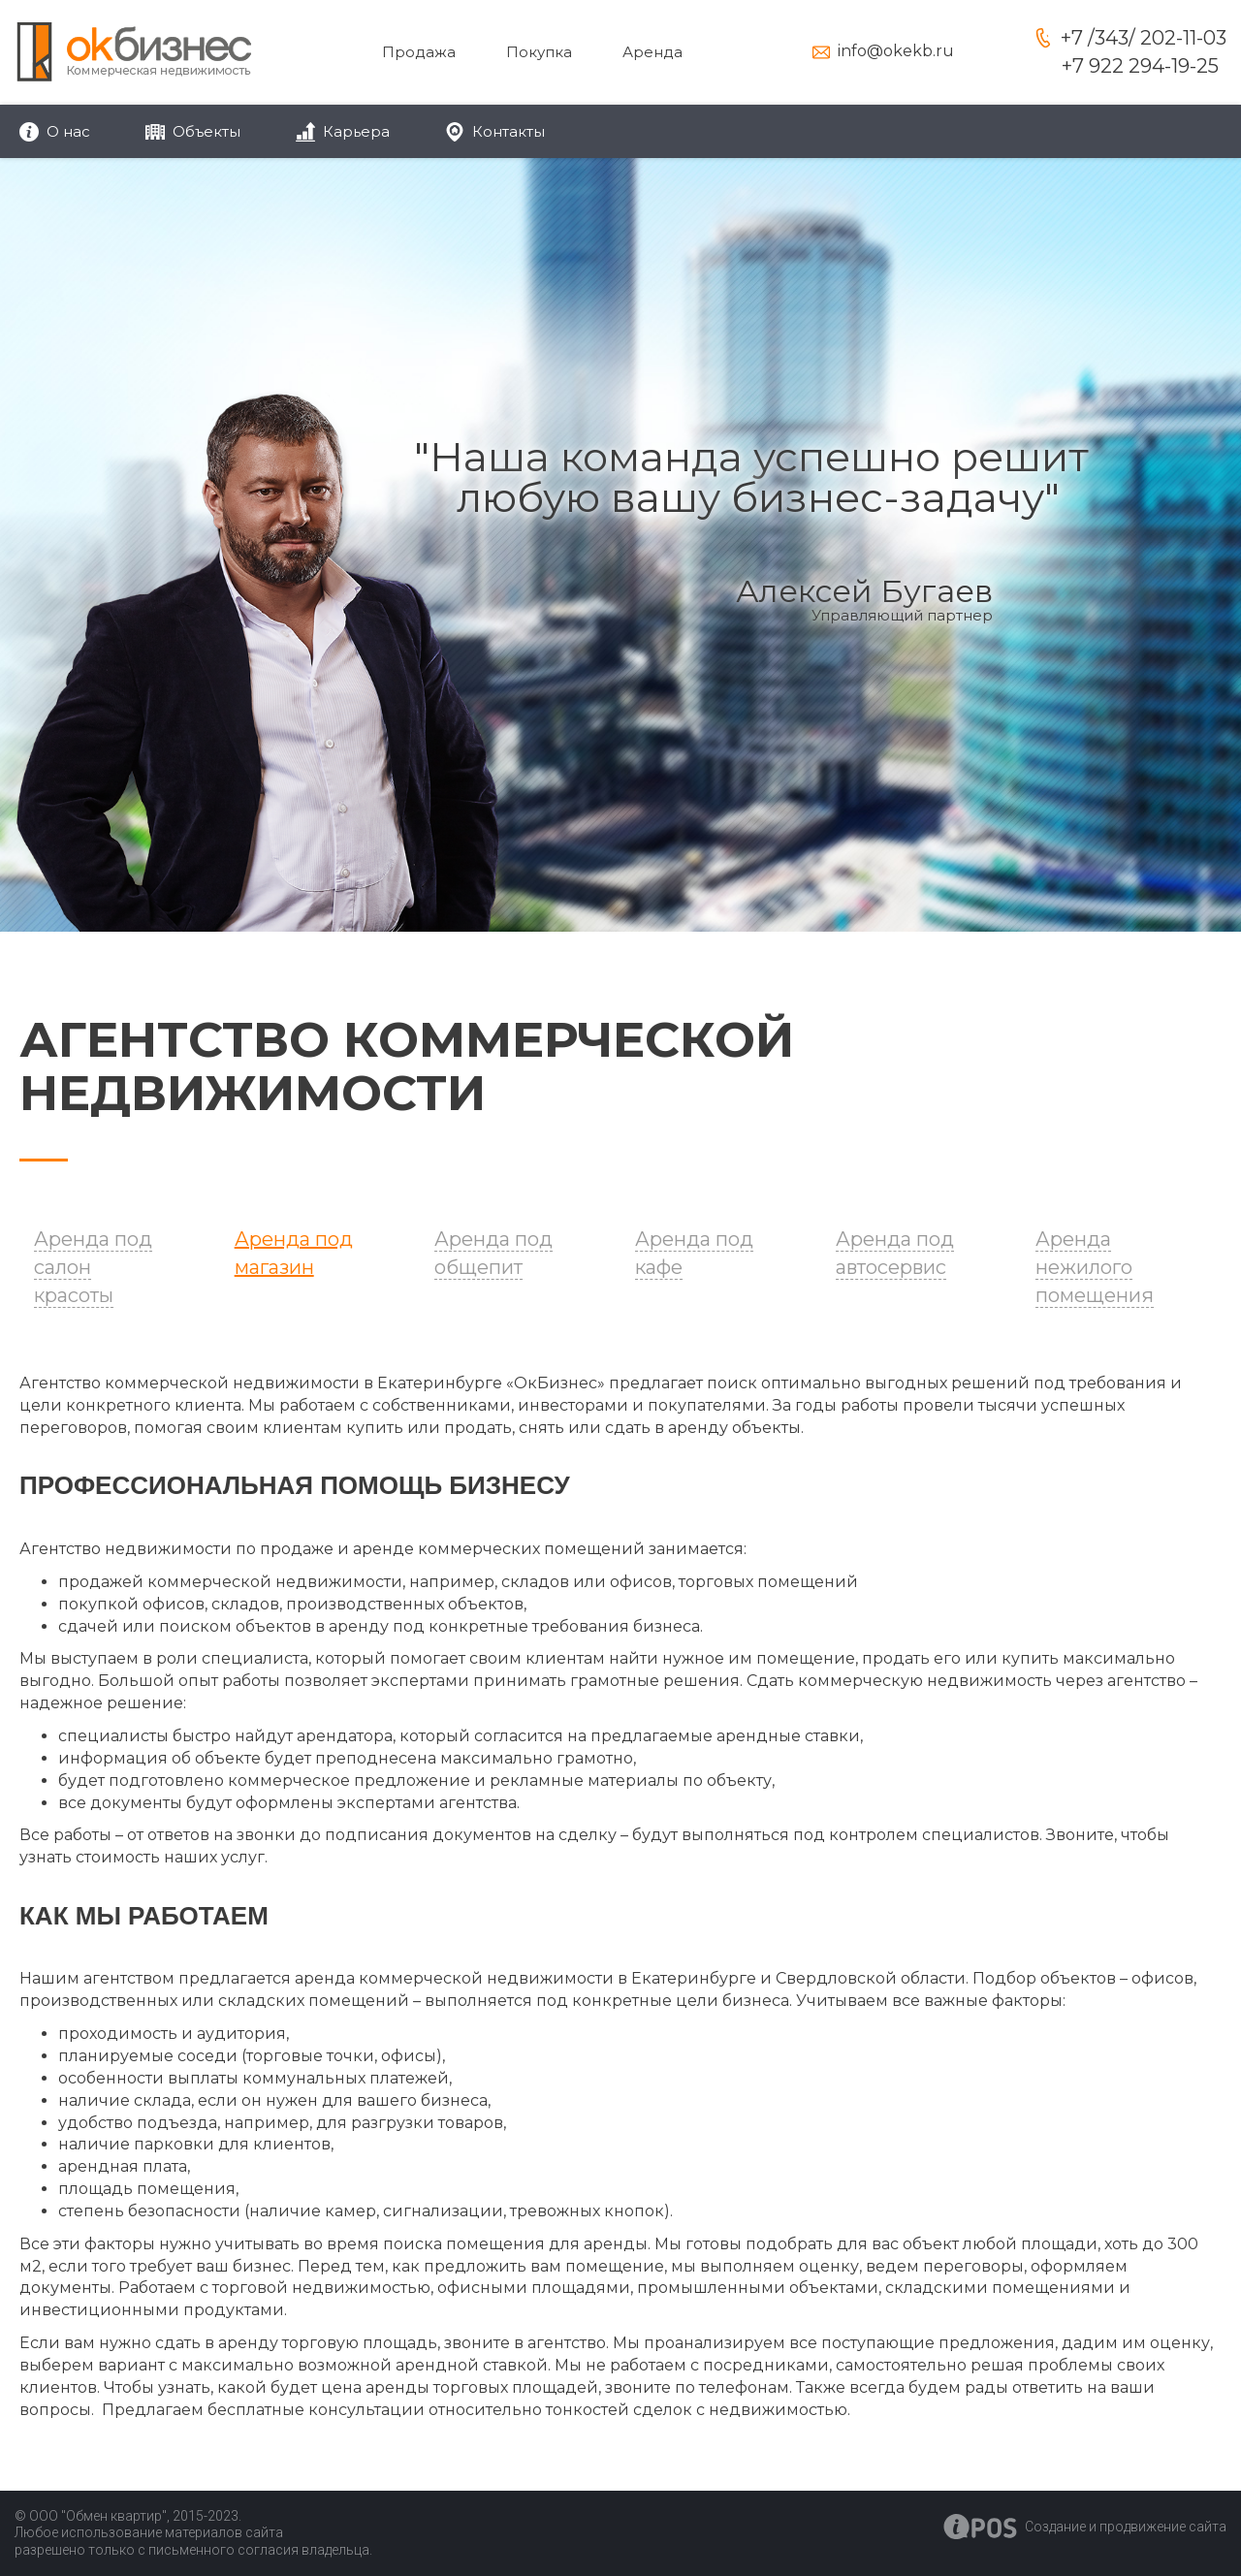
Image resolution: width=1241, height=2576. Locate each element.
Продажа (419, 52)
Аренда (652, 52)
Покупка (539, 52)
